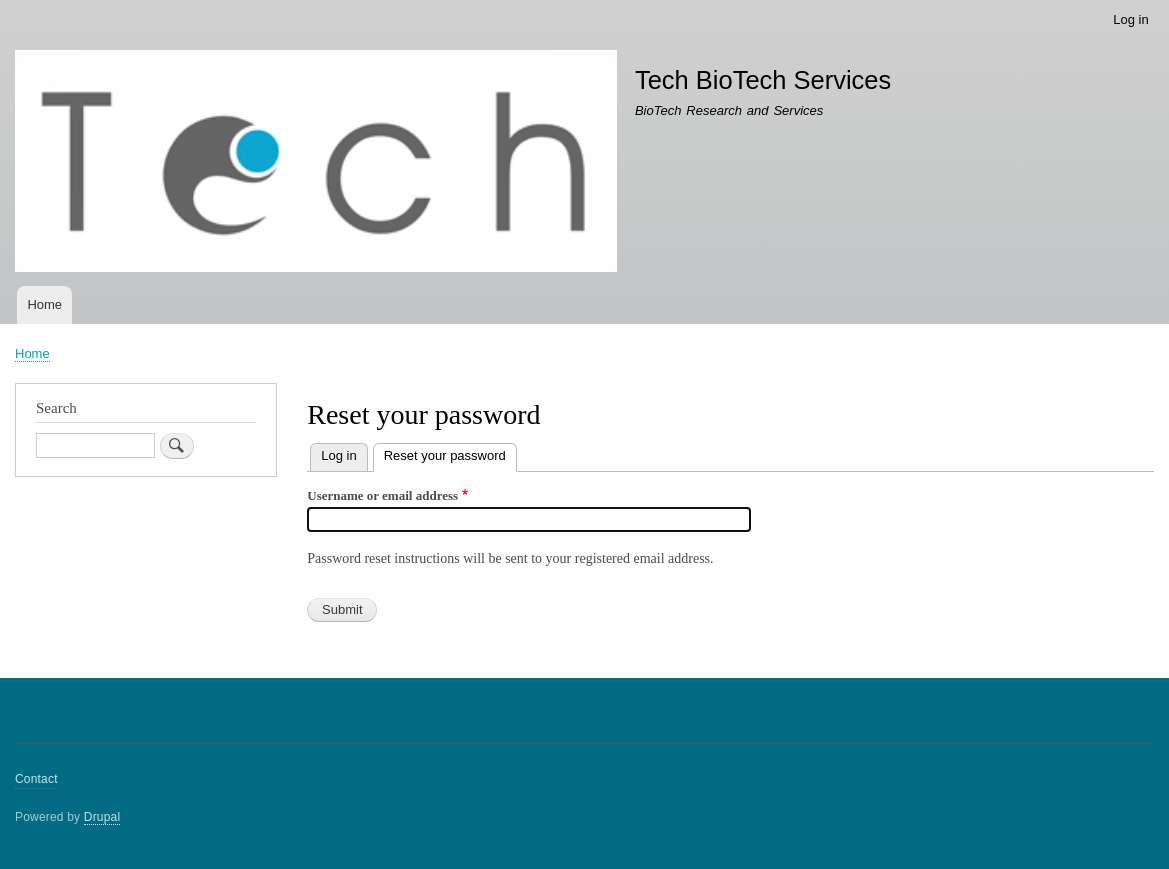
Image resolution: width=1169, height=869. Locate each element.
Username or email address (382, 495)
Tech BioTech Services (763, 80)
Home (44, 304)
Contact (36, 779)
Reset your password (450, 453)
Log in (1130, 19)
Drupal (102, 817)
